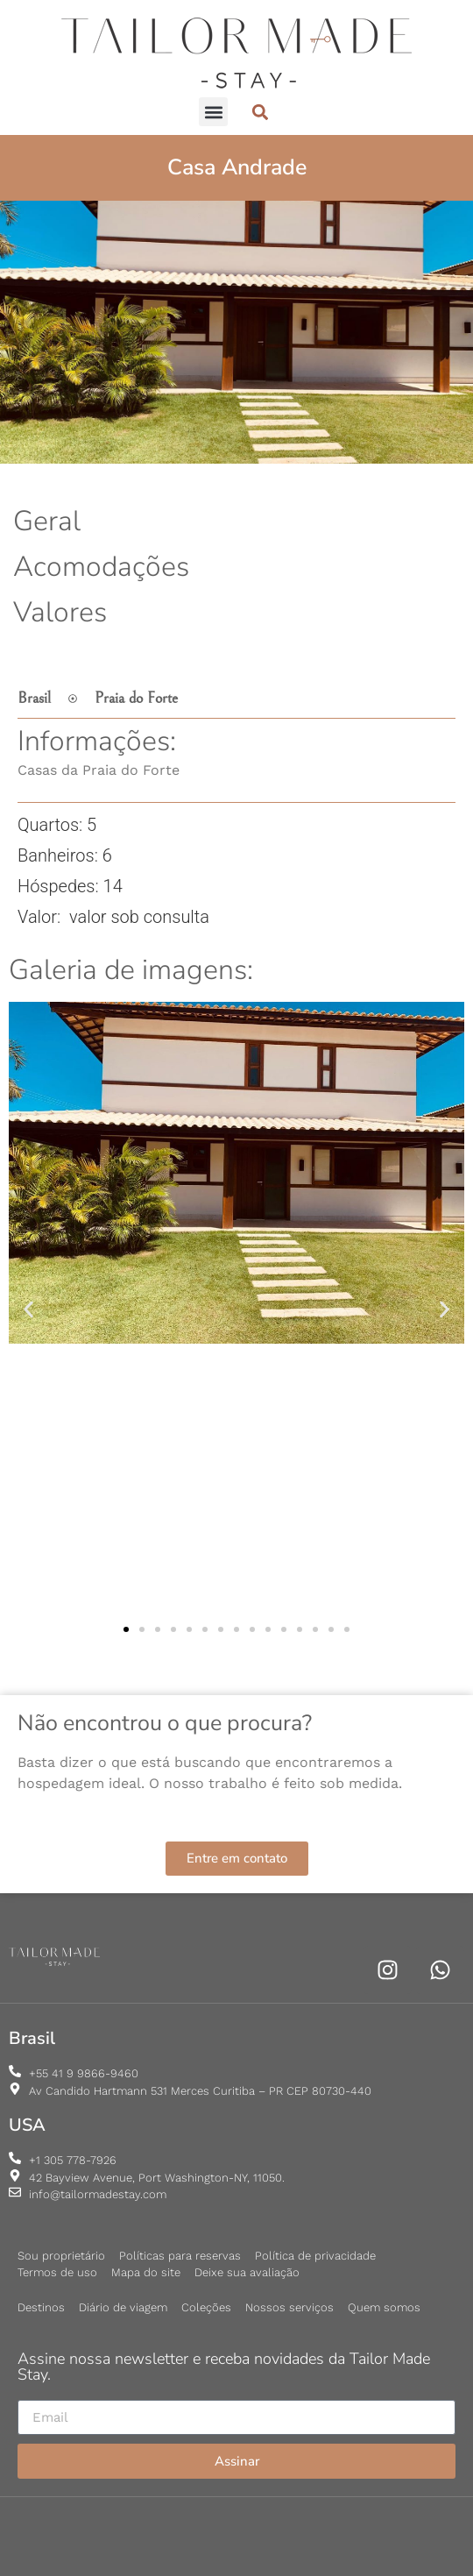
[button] (213, 111)
